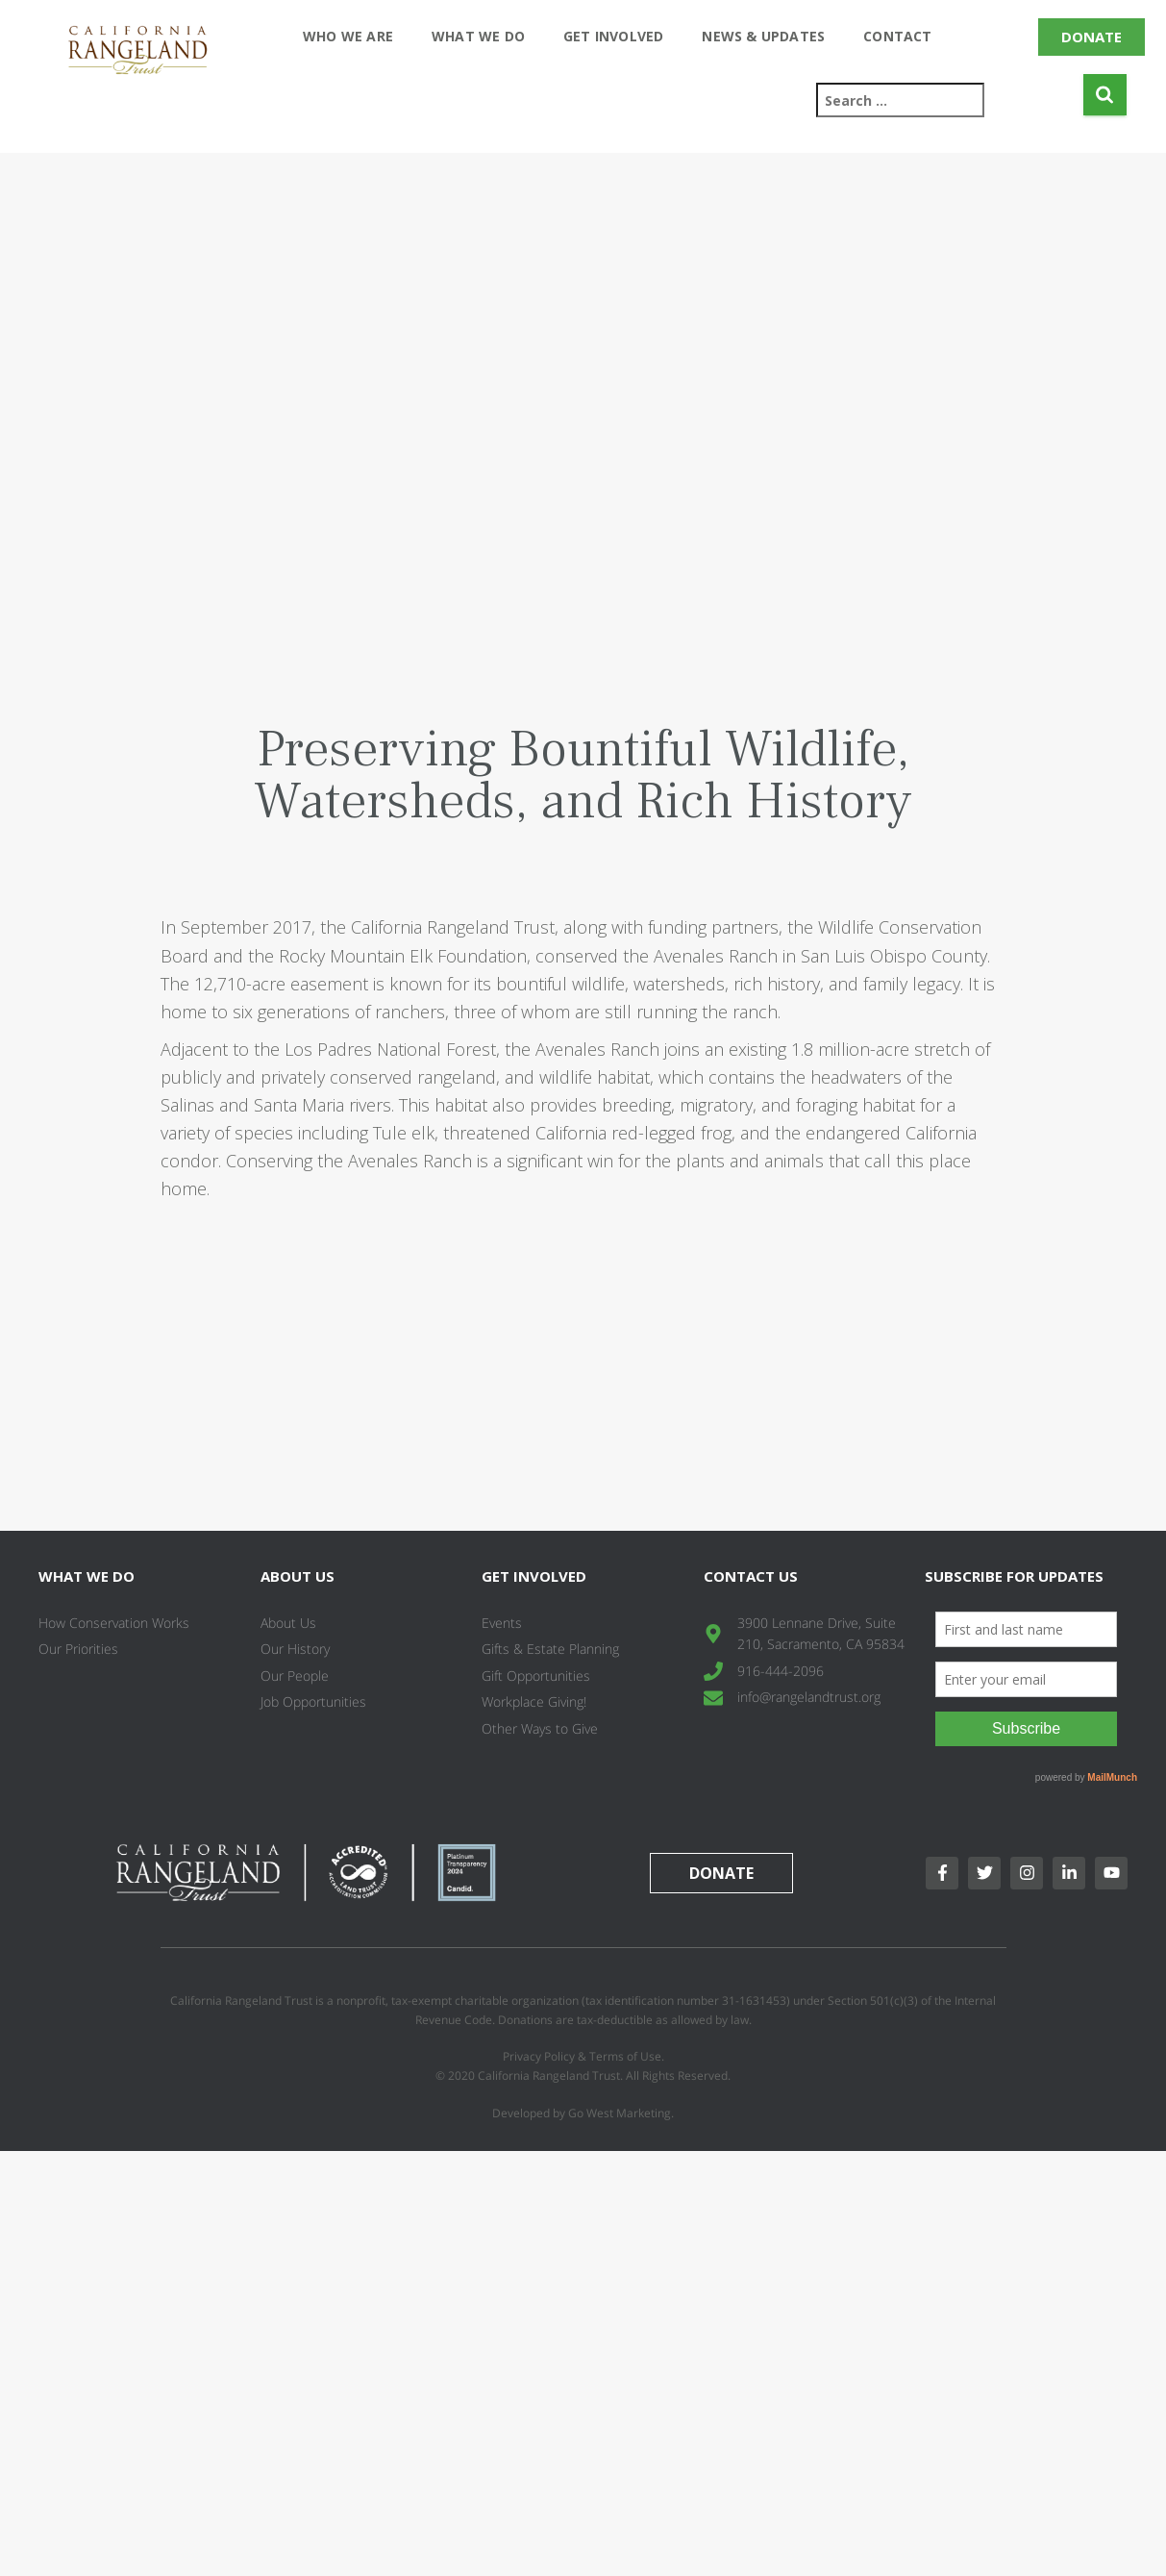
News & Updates (763, 36)
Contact (897, 36)
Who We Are (348, 36)
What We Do (478, 36)
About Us (297, 1576)
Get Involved (613, 36)
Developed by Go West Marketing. (583, 2113)
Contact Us (751, 1576)
